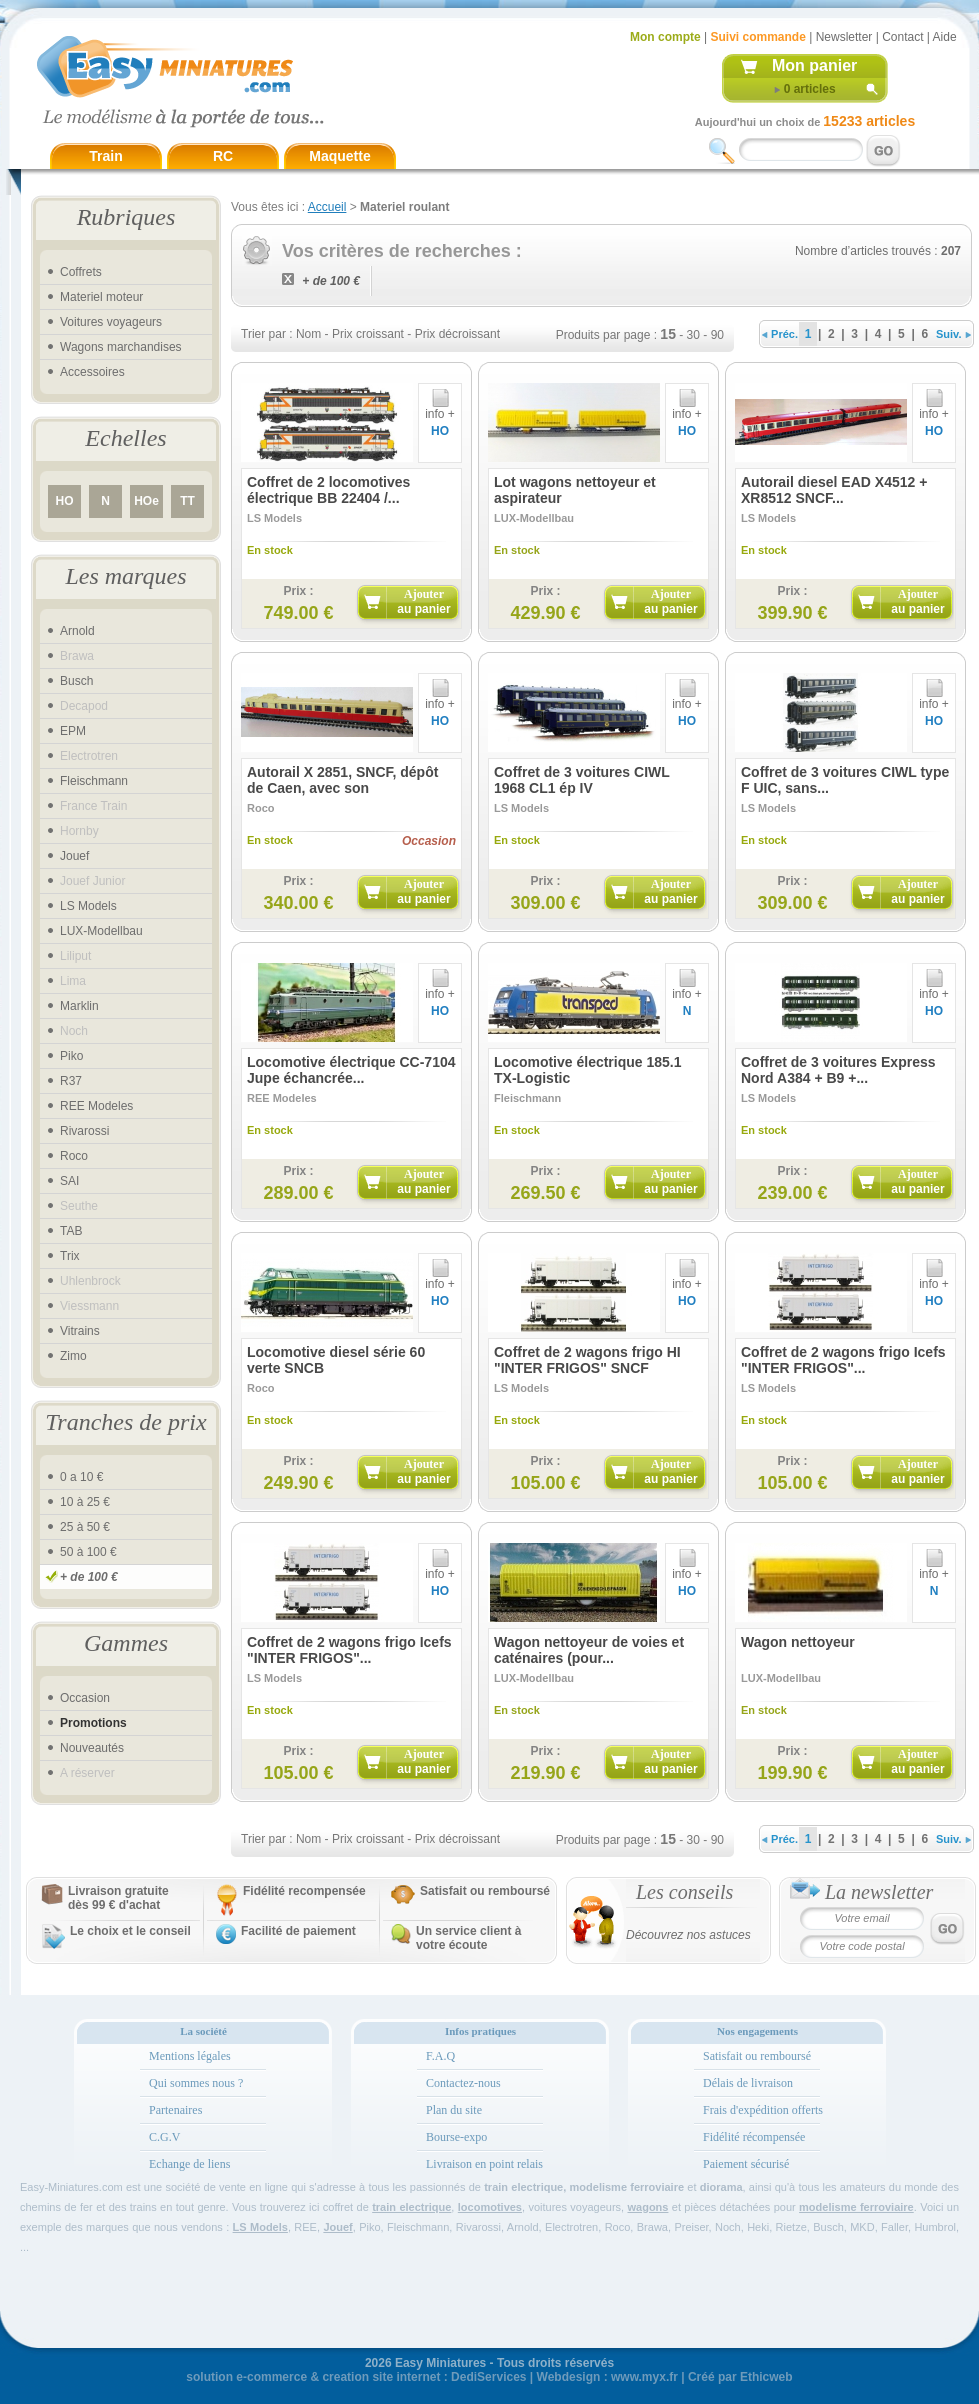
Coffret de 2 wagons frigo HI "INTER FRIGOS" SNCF (587, 1360)
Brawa (77, 656)
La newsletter (879, 1892)
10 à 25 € (85, 1502)
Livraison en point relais (484, 2164)
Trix (70, 1256)
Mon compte (665, 37)
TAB (71, 1231)
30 (693, 335)
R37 (71, 1081)
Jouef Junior (92, 881)
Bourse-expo (456, 2137)
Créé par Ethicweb (740, 2377)
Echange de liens (189, 2164)
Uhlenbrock (90, 1281)
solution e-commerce (246, 2377)
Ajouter (423, 601)
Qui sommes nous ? (196, 2083)
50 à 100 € (88, 1552)
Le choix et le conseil (130, 1931)
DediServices (488, 2377)
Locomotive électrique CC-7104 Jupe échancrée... (351, 1070)
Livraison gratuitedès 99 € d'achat (118, 1898)
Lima (73, 981)
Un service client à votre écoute (468, 1938)
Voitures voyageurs (111, 322)
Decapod (84, 706)
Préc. (780, 334)
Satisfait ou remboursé (485, 1891)
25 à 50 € (85, 1527)
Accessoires (92, 372)
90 (717, 335)
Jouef (74, 856)
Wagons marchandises (121, 347)
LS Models (88, 906)
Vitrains (80, 1331)
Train (105, 156)
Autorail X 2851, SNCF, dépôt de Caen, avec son (342, 780)
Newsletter (844, 37)
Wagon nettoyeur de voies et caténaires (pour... (589, 1650)
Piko (71, 1056)
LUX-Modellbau (101, 931)
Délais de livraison (748, 2083)
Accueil (327, 207)
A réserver (87, 1773)
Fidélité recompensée (304, 1891)
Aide (945, 37)
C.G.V (164, 2137)
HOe (146, 501)
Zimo (73, 1356)
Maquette (339, 156)
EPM (73, 731)
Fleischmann (94, 781)
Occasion (85, 1698)
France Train (93, 806)
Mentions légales (190, 2056)
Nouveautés (92, 1748)
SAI (69, 1181)
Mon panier (814, 65)
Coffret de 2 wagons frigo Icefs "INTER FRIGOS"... (843, 1360)
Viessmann (89, 1306)
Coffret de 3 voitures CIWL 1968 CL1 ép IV (582, 780)
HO (65, 501)
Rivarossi (84, 1131)
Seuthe (79, 1206)
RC (223, 156)
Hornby (79, 831)
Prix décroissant (457, 334)
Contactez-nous (463, 2083)
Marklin (79, 1006)
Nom (308, 334)
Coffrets (81, 272)
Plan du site (454, 2110)
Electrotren (89, 756)
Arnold (77, 631)
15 (668, 334)
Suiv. (953, 334)
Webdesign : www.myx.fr (607, 2377)
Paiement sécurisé (746, 2164)
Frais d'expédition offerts (763, 2110)
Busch (76, 681)
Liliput (75, 956)
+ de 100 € (89, 1577)
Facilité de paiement (298, 1931)
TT (187, 501)
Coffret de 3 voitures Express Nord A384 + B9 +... (838, 1070)
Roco (74, 1156)
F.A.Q (440, 2056)
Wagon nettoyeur (798, 1642)
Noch (74, 1031)
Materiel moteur (101, 297)
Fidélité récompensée (754, 2137)
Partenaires (175, 2110)
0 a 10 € (81, 1477)
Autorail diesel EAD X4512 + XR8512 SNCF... (834, 490)
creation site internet (381, 2377)
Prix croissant (368, 334)
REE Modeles (96, 1106)
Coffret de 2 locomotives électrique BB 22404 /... (328, 490)
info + (440, 408)
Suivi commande (757, 37)
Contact (902, 37)
